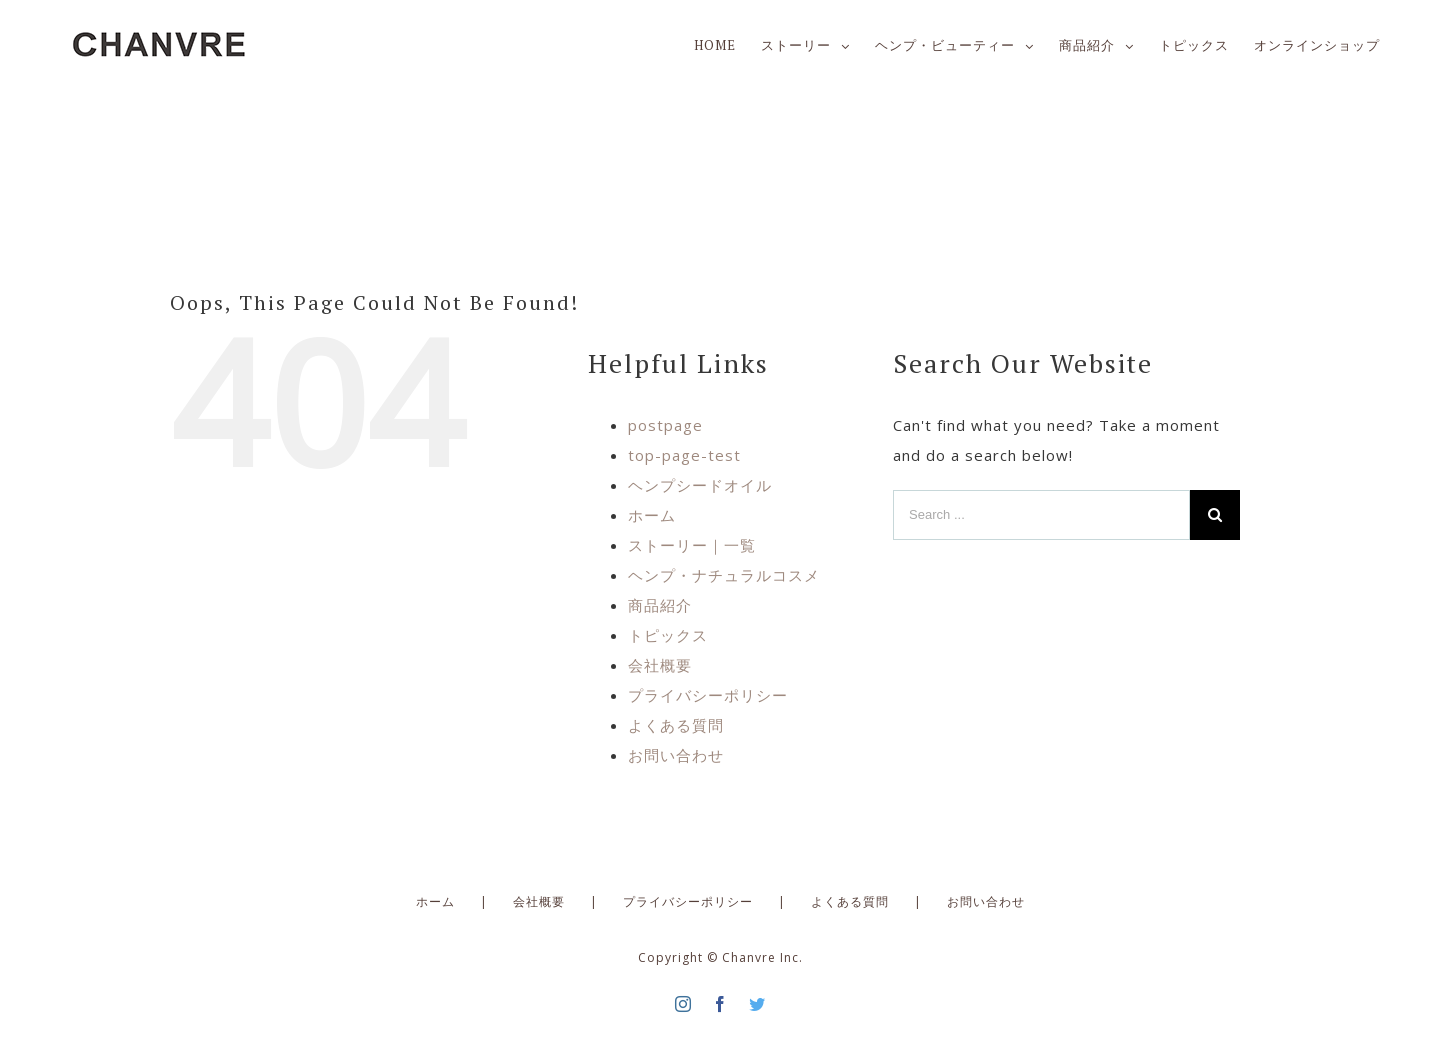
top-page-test (684, 455)
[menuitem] (727, 45)
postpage (665, 425)
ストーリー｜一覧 (692, 545)
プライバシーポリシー (708, 695)
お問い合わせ (676, 755)
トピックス (668, 635)
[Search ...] (1041, 515)
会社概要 (660, 665)
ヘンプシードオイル (700, 485)
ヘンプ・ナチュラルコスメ (724, 575)
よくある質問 (676, 725)
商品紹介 (660, 605)
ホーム (652, 515)
